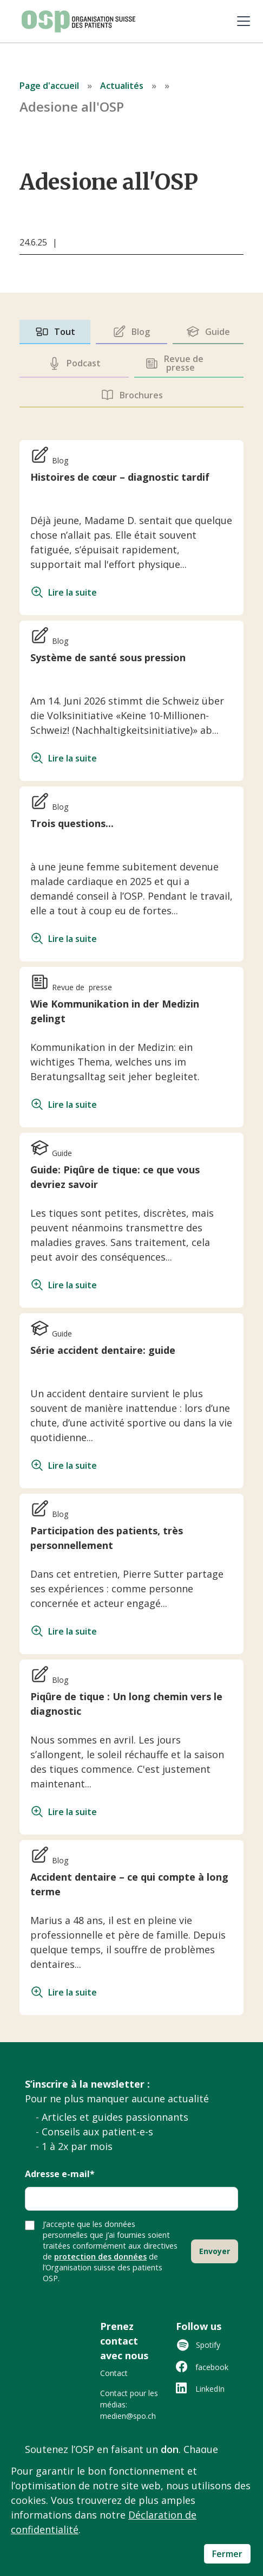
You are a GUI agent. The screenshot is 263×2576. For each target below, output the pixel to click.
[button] (241, 21)
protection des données (100, 2256)
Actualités (121, 85)
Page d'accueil (49, 85)
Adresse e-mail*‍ (60, 2175)
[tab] (54, 332)
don (170, 2449)
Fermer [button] (227, 2554)
